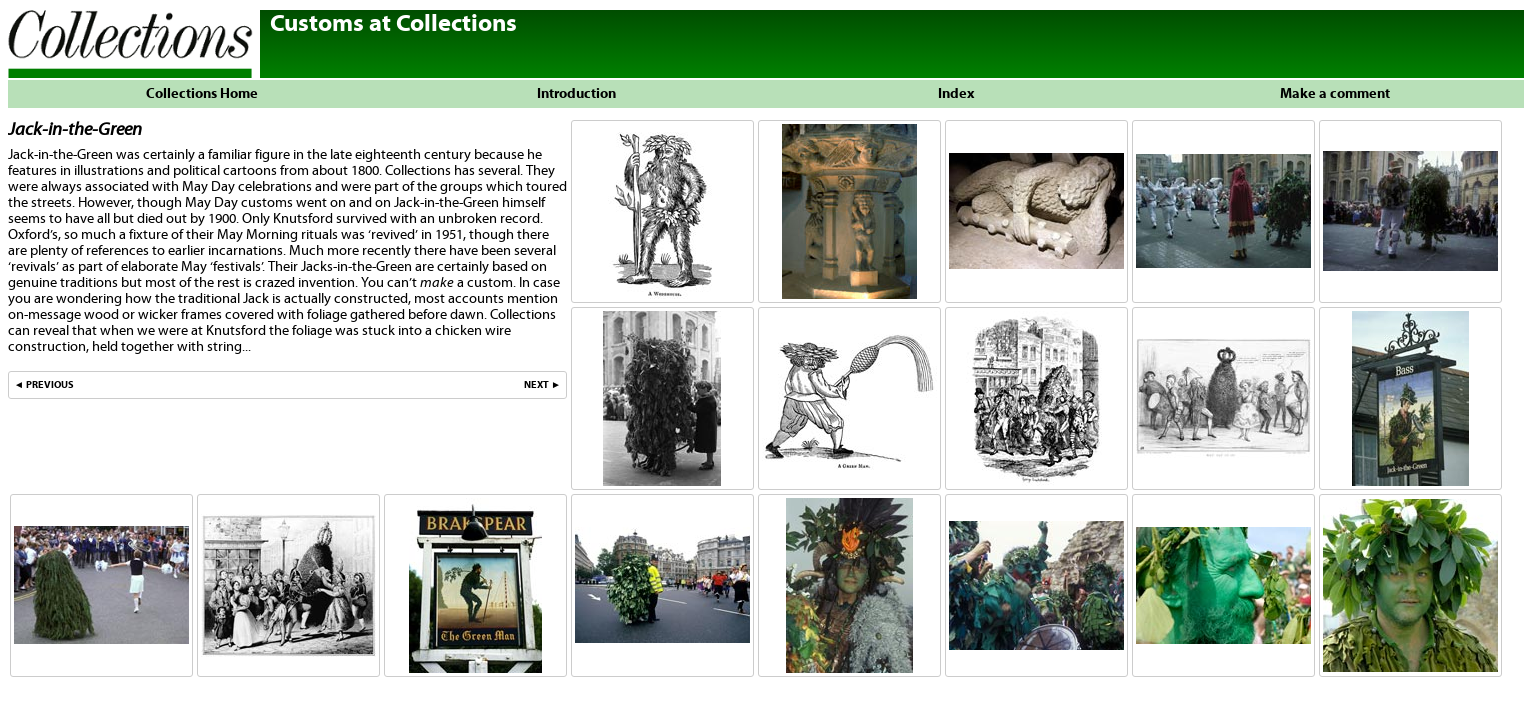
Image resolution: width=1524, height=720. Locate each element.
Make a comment (1335, 94)
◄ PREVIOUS (44, 385)
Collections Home (197, 94)
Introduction (576, 94)
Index (956, 94)
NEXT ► (542, 385)
